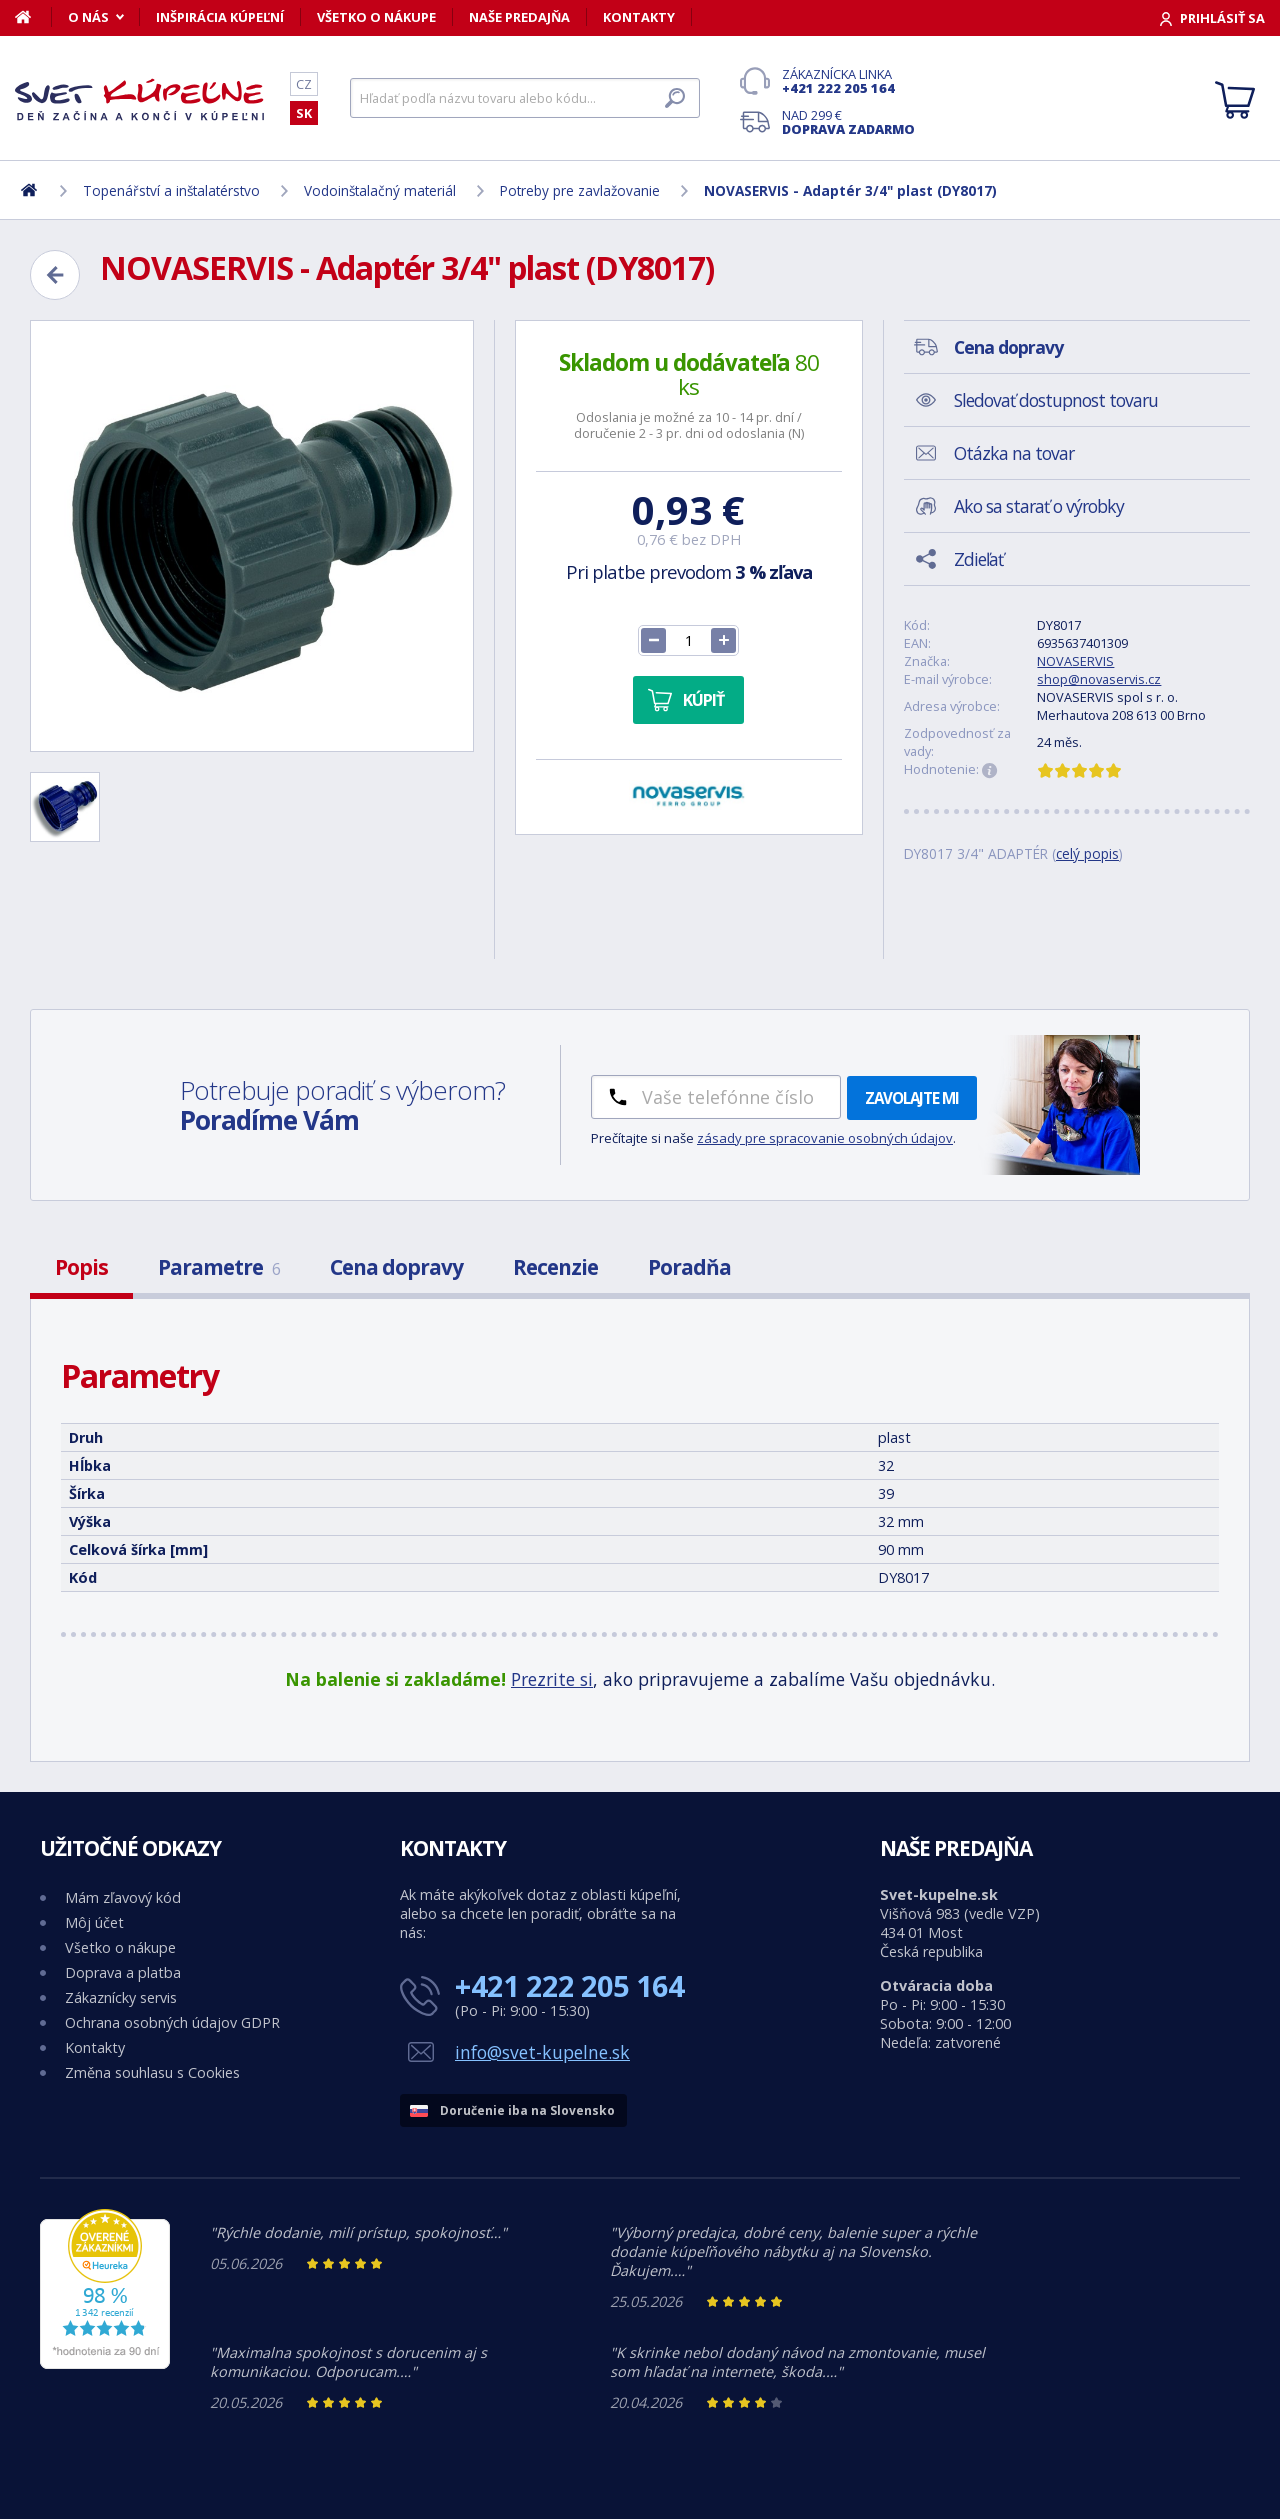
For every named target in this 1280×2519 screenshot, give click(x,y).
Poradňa (689, 1267)
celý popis (1087, 853)
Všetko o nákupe (376, 17)
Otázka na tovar (1014, 453)
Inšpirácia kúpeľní (220, 17)
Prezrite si (552, 1679)
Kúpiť (703, 700)
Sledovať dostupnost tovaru (1056, 400)
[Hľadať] (525, 98)
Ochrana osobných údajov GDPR (172, 2022)
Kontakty (639, 17)
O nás (88, 17)
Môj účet (94, 1922)
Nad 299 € (848, 122)
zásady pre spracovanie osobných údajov (825, 1138)
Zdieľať (978, 559)
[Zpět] (55, 275)
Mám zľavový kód (123, 1897)
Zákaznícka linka (848, 81)
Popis (81, 1267)
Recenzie (555, 1267)
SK (304, 113)
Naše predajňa (519, 17)
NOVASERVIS (1075, 661)
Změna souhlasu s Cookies (152, 2072)
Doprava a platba (123, 1972)
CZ (304, 84)
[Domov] (33, 17)
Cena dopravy (396, 1267)
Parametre (219, 1267)
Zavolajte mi (912, 1098)
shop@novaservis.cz (1099, 679)
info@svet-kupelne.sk (542, 2052)
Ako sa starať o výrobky (1039, 506)
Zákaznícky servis (121, 1997)
